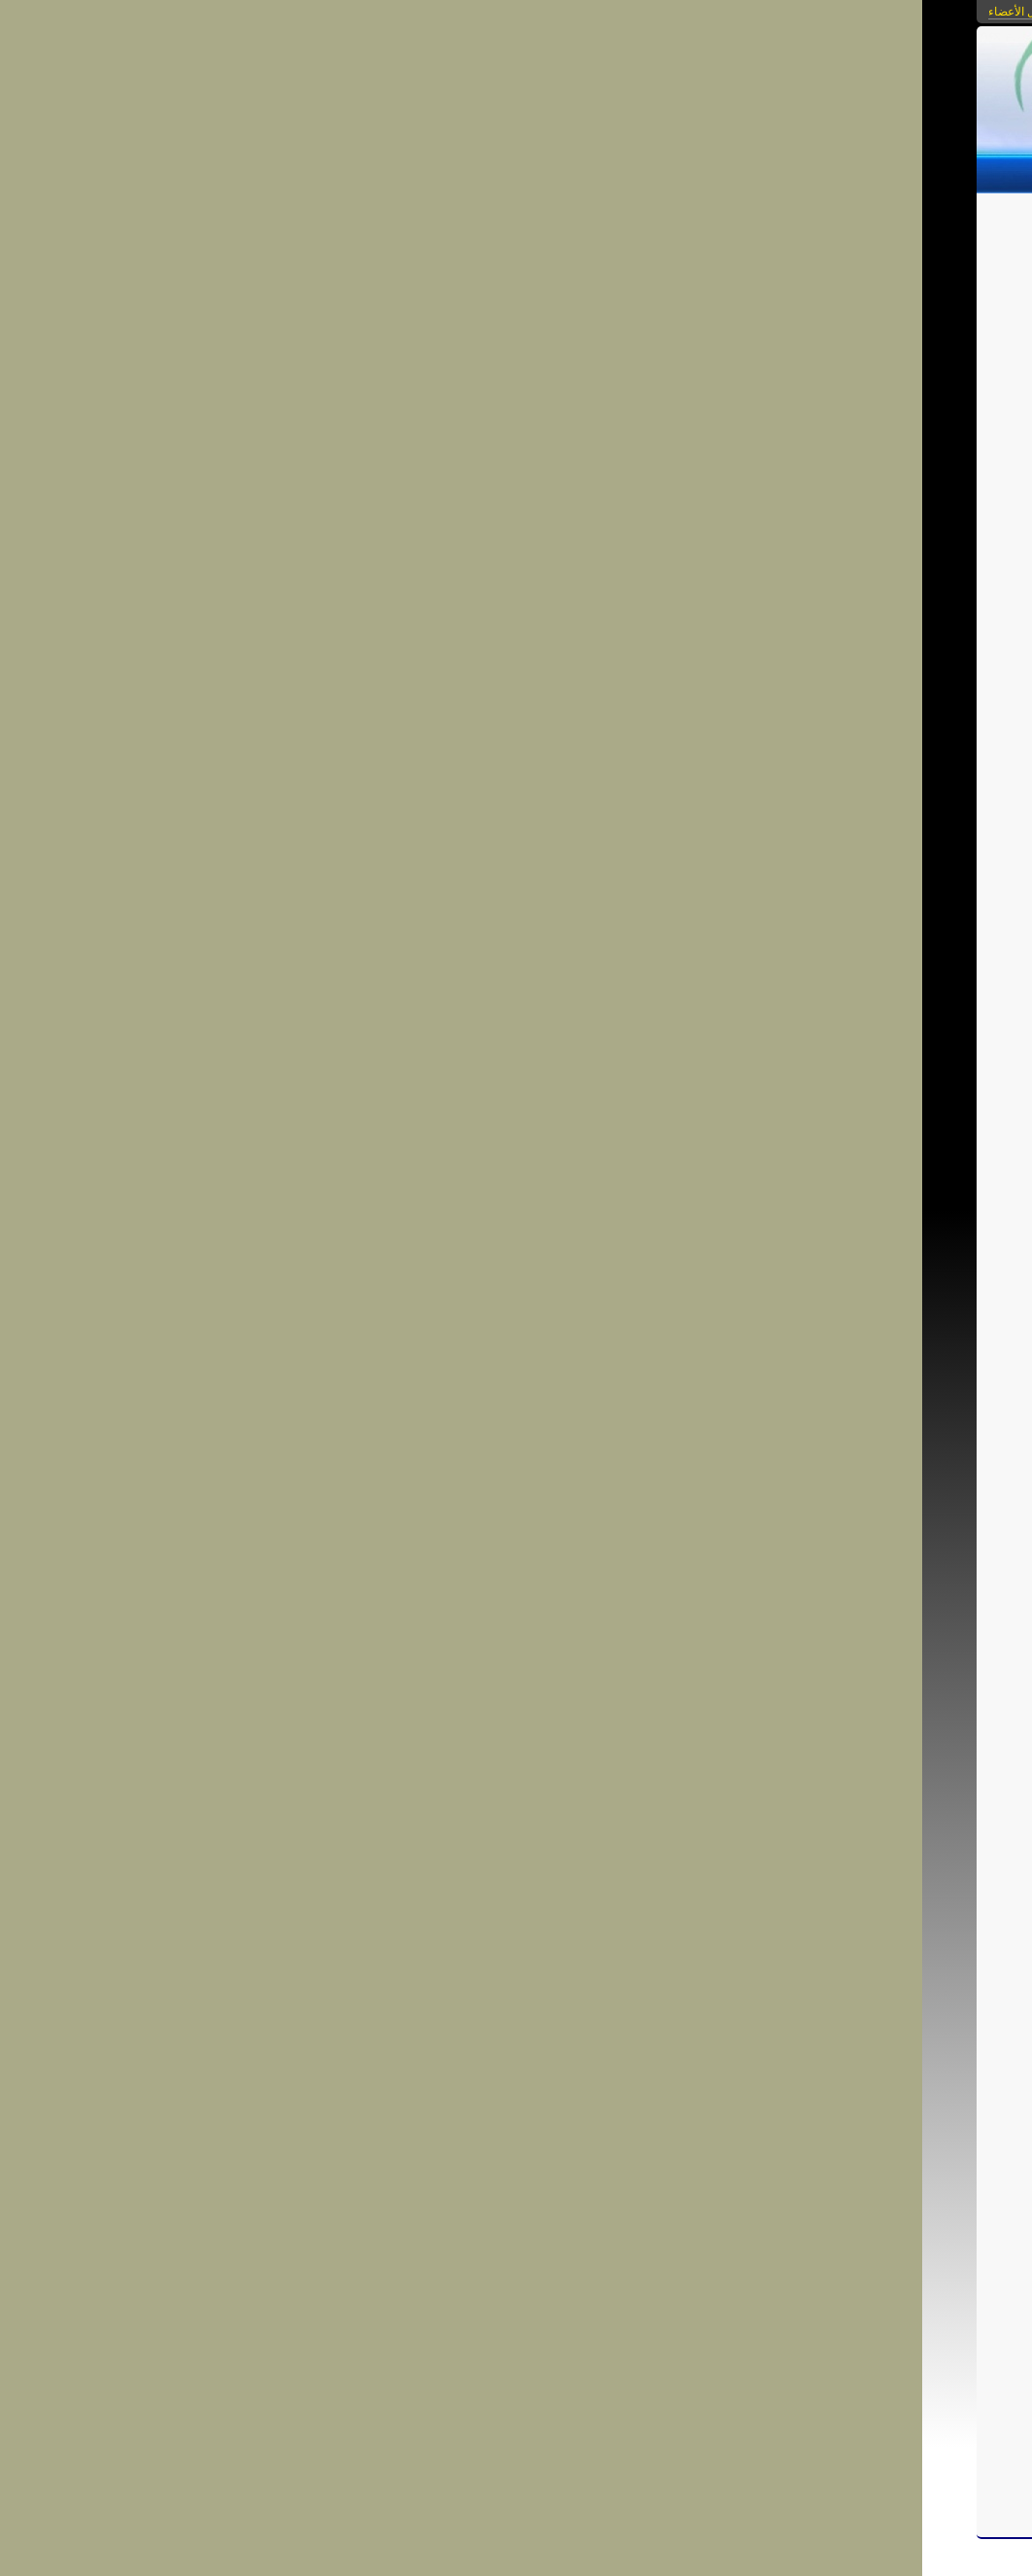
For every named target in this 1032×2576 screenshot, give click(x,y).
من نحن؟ (520, 171)
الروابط (749, 171)
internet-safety (556, 2317)
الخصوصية (600, 216)
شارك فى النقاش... (684, 2446)
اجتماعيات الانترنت (705, 216)
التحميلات (682, 171)
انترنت (723, 2334)
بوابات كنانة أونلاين (681, 11)
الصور (804, 171)
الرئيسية (929, 171)
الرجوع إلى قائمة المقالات (373, 322)
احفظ (683, 2376)
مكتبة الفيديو (599, 171)
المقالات (863, 171)
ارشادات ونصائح (663, 2334)
